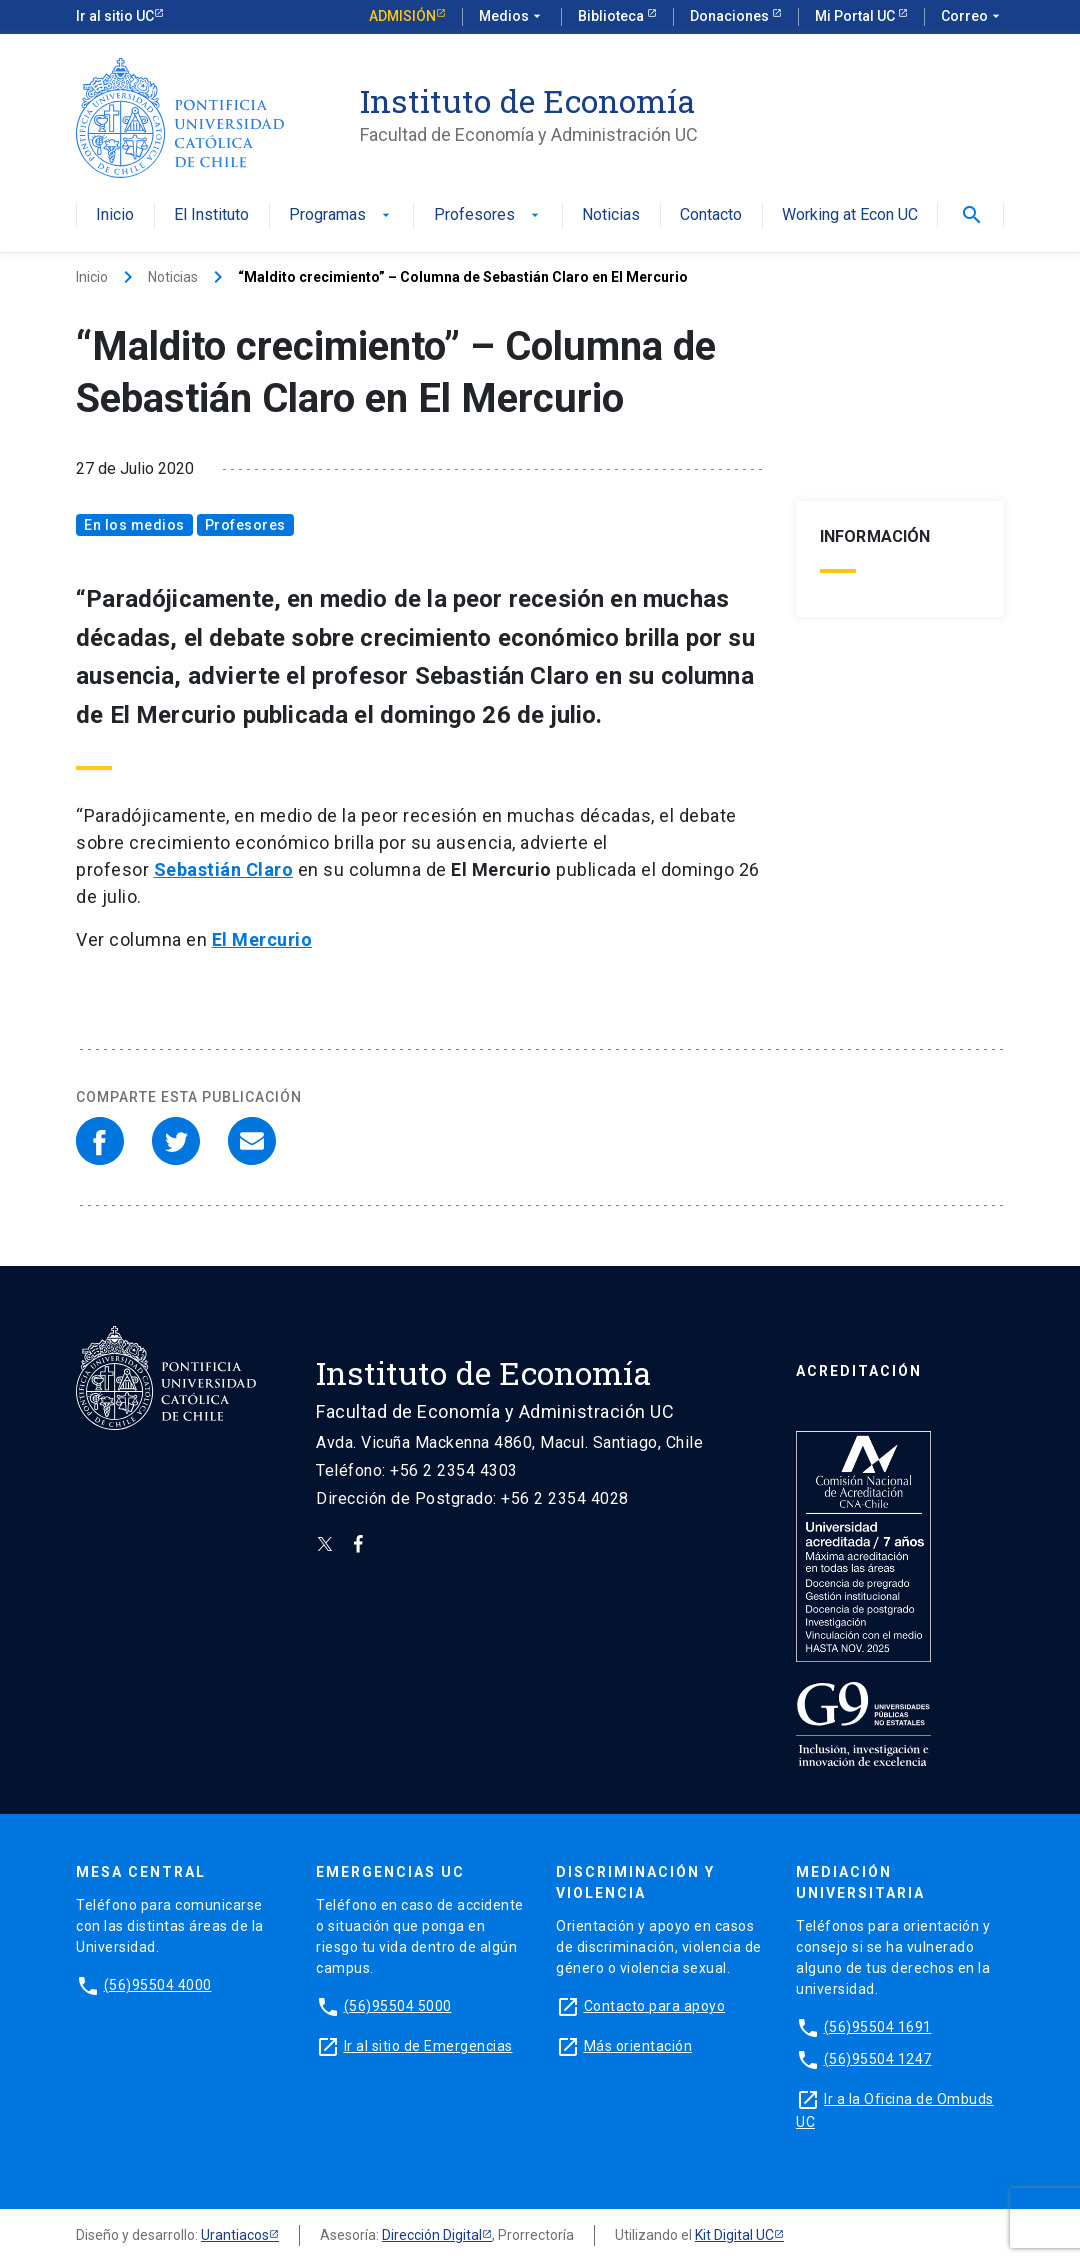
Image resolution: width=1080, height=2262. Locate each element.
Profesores (488, 215)
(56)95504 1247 (878, 2059)
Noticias (611, 215)
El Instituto (211, 215)
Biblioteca (612, 16)
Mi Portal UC (856, 16)
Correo (972, 17)
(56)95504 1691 (878, 2027)
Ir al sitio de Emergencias (428, 2046)
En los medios (134, 525)
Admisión (402, 16)
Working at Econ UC (850, 215)
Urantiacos (235, 2235)
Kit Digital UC (734, 2235)
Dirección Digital (432, 2235)
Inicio (115, 215)
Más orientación (638, 2046)
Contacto (711, 215)
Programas (341, 215)
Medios (512, 17)
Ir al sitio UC (115, 16)
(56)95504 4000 (158, 1985)
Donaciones (731, 16)
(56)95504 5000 (398, 2006)
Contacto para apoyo (655, 2006)
